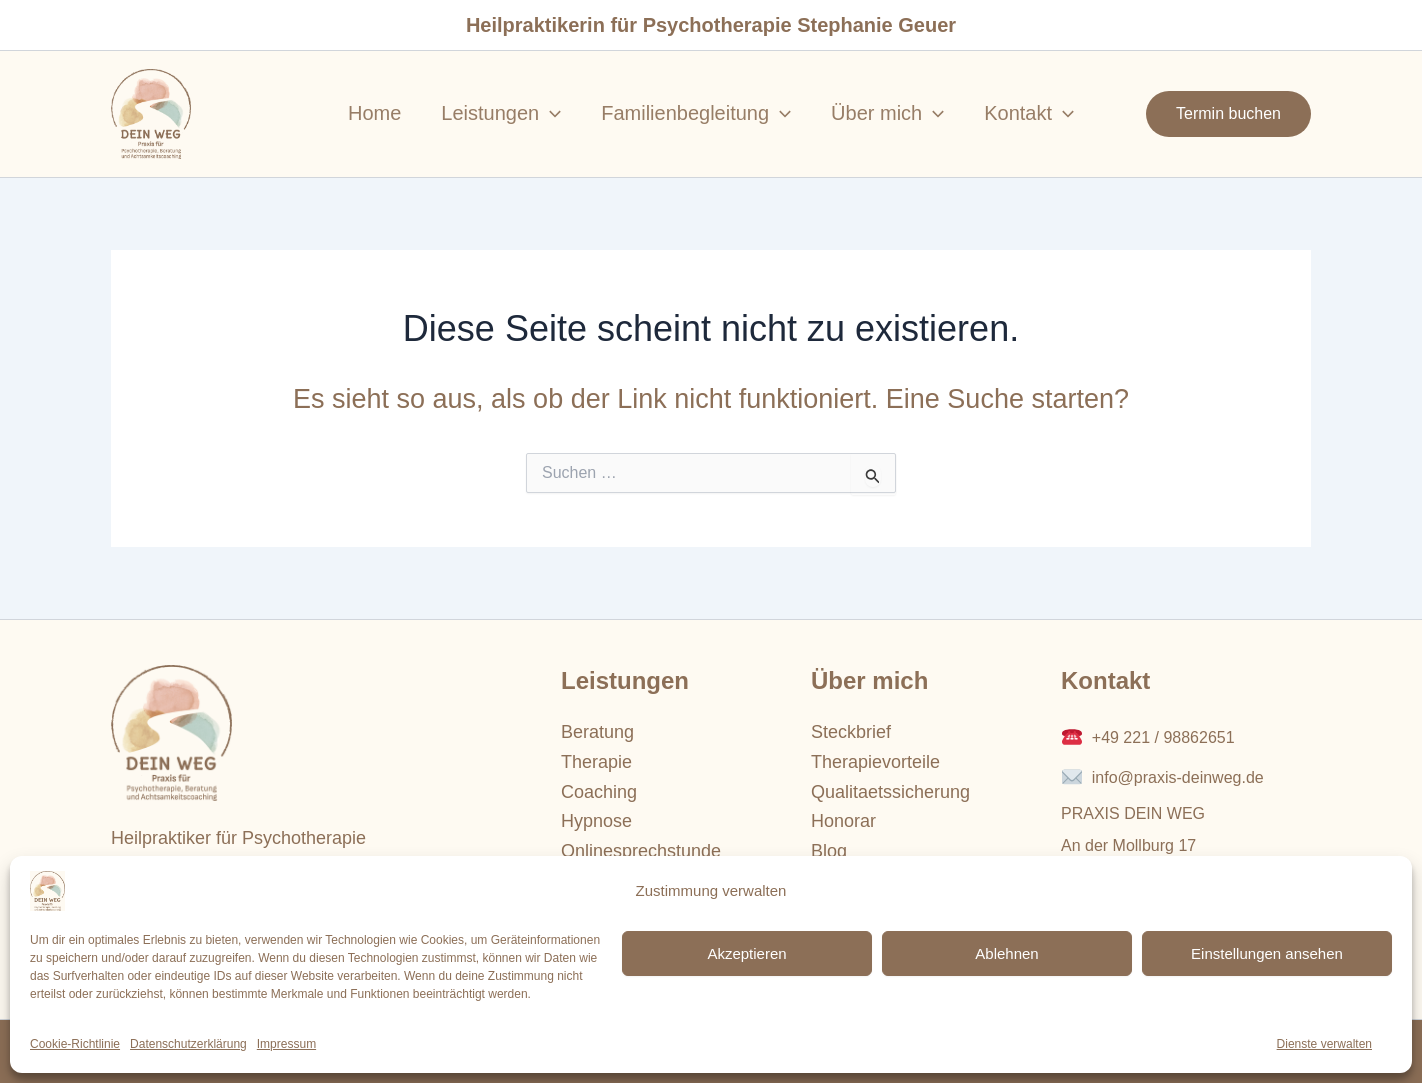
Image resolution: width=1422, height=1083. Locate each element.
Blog (829, 851)
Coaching (599, 792)
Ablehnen (1006, 953)
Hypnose (596, 821)
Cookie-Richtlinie (75, 1044)
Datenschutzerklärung (188, 1044)
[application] (550, 113)
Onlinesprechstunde (641, 851)
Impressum (286, 1044)
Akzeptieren (746, 953)
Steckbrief (851, 732)
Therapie (596, 762)
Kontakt (1029, 113)
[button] (1228, 114)
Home (374, 113)
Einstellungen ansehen (1267, 953)
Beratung (597, 732)
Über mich (887, 113)
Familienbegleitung (696, 113)
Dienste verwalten (1324, 1044)
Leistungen (501, 113)
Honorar (843, 821)
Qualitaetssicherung (890, 792)
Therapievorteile (875, 762)
